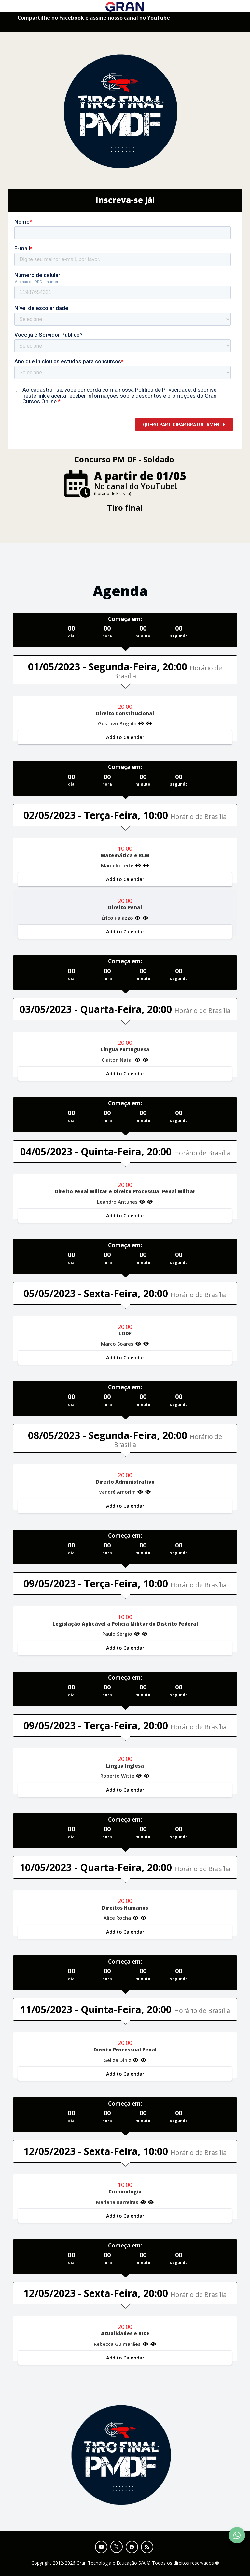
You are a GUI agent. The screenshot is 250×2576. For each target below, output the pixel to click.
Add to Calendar (125, 737)
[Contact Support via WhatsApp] (237, 2535)
